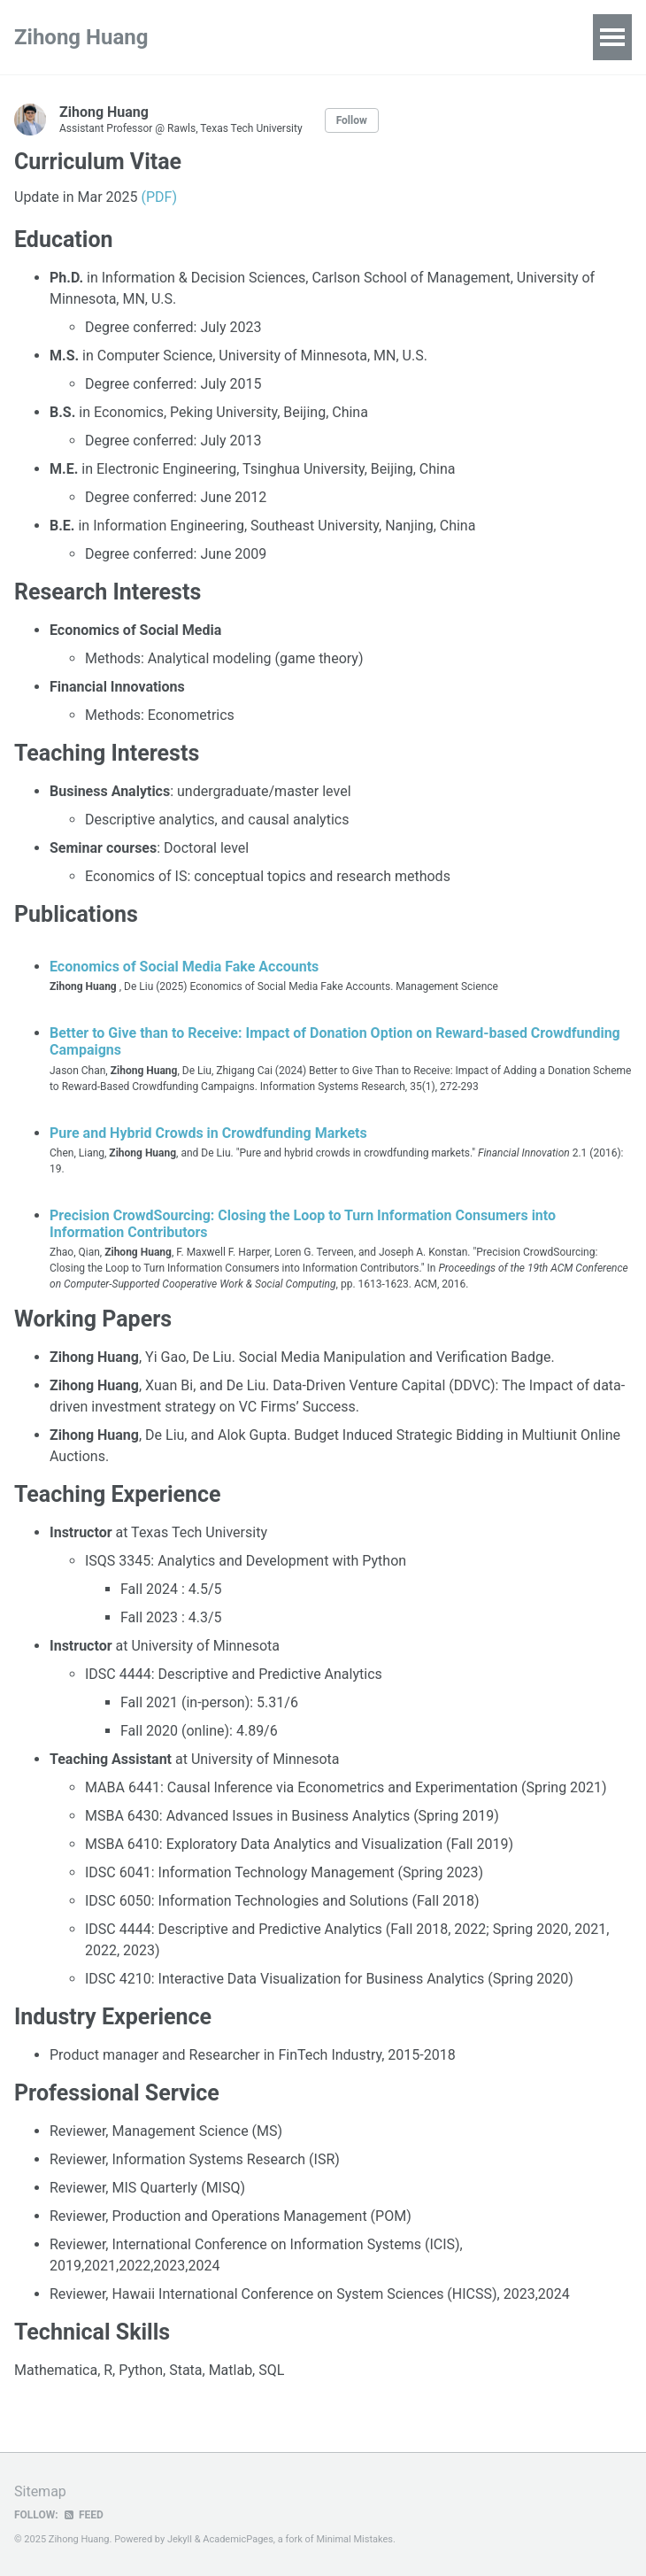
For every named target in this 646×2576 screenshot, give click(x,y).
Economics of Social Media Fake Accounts (184, 966)
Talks (494, 36)
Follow (351, 120)
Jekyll (179, 2539)
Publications (411, 36)
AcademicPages (238, 2539)
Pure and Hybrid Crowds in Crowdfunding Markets (208, 1133)
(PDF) (158, 197)
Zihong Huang (81, 37)
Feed (83, 2515)
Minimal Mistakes (354, 2539)
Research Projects (286, 36)
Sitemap (40, 2491)
